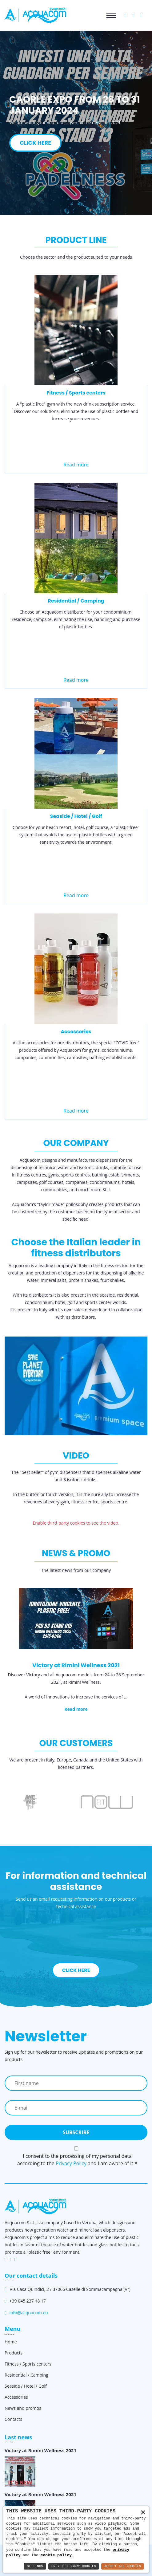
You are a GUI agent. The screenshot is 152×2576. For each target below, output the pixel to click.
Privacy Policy (71, 2163)
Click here (76, 1970)
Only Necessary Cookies (73, 2566)
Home (11, 2342)
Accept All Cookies (122, 2566)
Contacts (13, 2419)
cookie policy (56, 2555)
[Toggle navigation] (111, 15)
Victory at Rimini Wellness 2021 (40, 2450)
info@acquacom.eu (28, 2312)
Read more (76, 464)
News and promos (23, 2408)
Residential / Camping (76, 601)
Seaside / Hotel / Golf (76, 816)
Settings (35, 2566)
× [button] (143, 2513)
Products (13, 2353)
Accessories (76, 1032)
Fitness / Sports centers (76, 393)
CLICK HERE (35, 143)
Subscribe (76, 2132)
